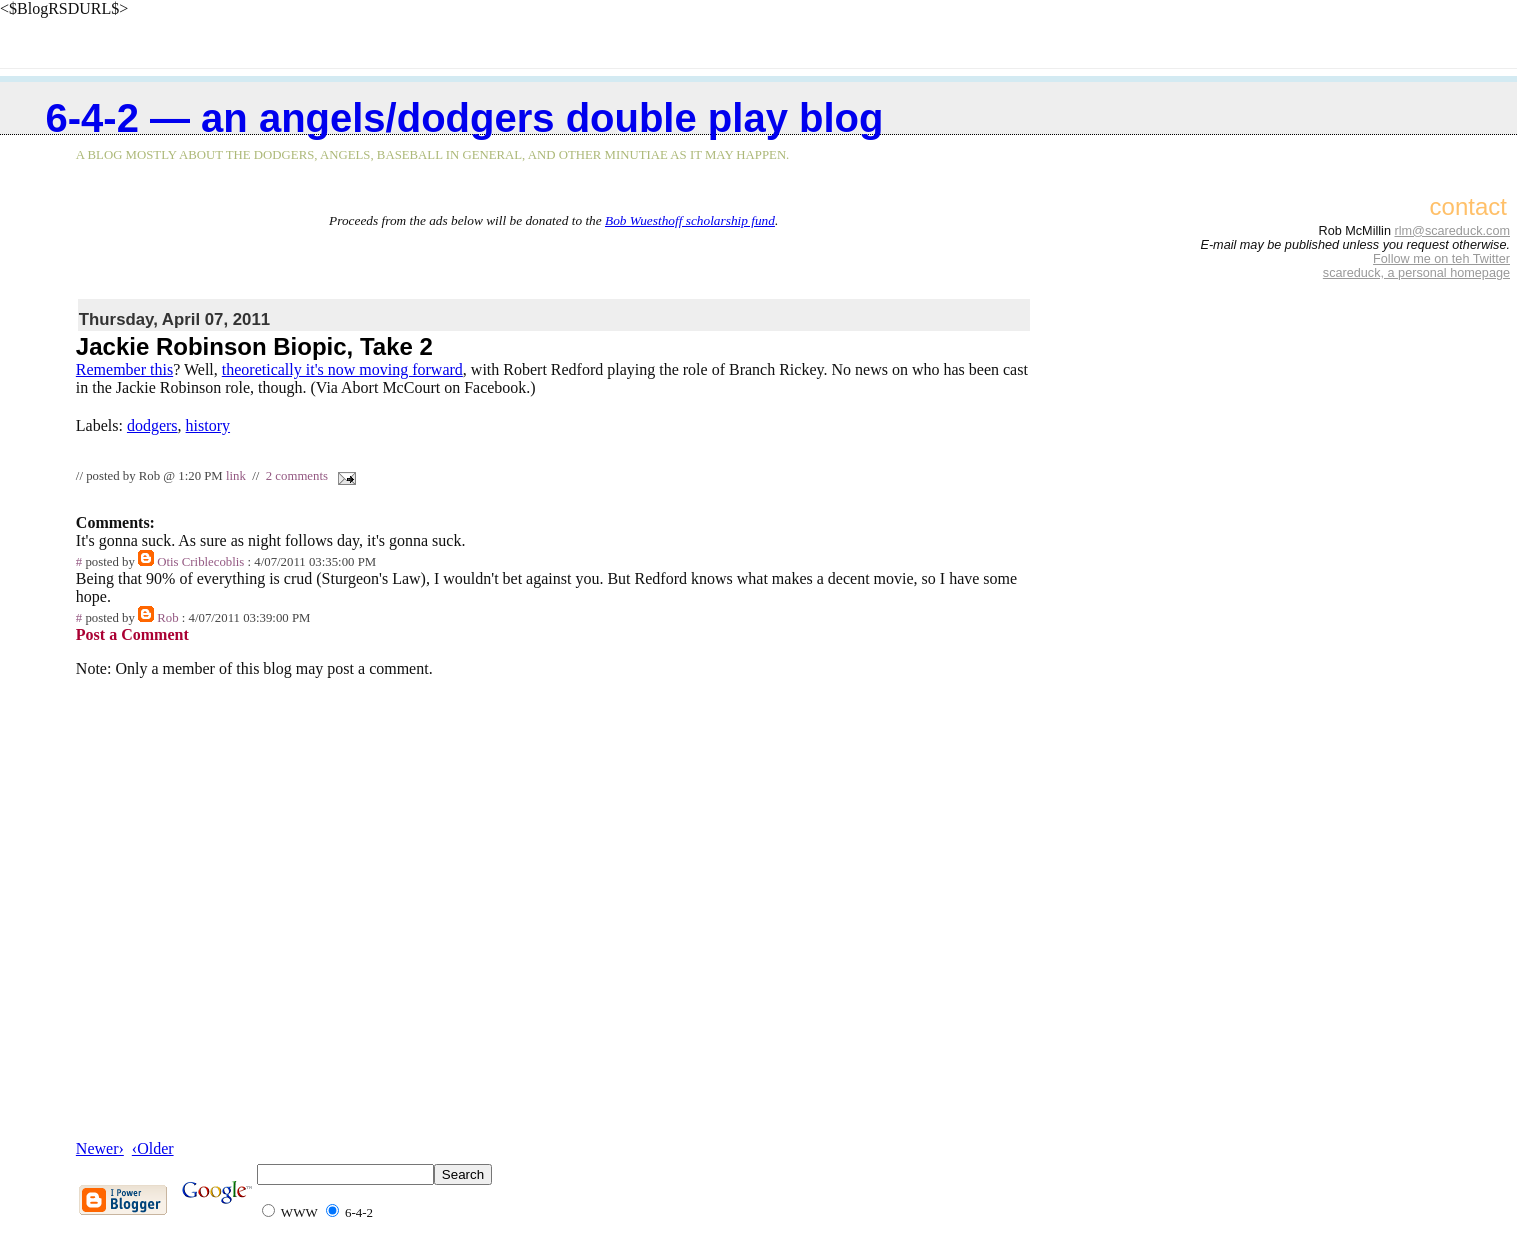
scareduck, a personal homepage (1416, 273)
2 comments (297, 476)
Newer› (100, 1148)
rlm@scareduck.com (1452, 231)
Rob (167, 618)
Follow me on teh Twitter (1441, 259)
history (208, 425)
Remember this (124, 369)
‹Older (153, 1148)
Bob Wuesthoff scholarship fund (690, 220)
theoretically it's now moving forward (342, 369)
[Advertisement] (554, 259)
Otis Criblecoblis (200, 562)
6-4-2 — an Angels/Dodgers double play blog (465, 118)
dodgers (152, 425)
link (236, 476)
